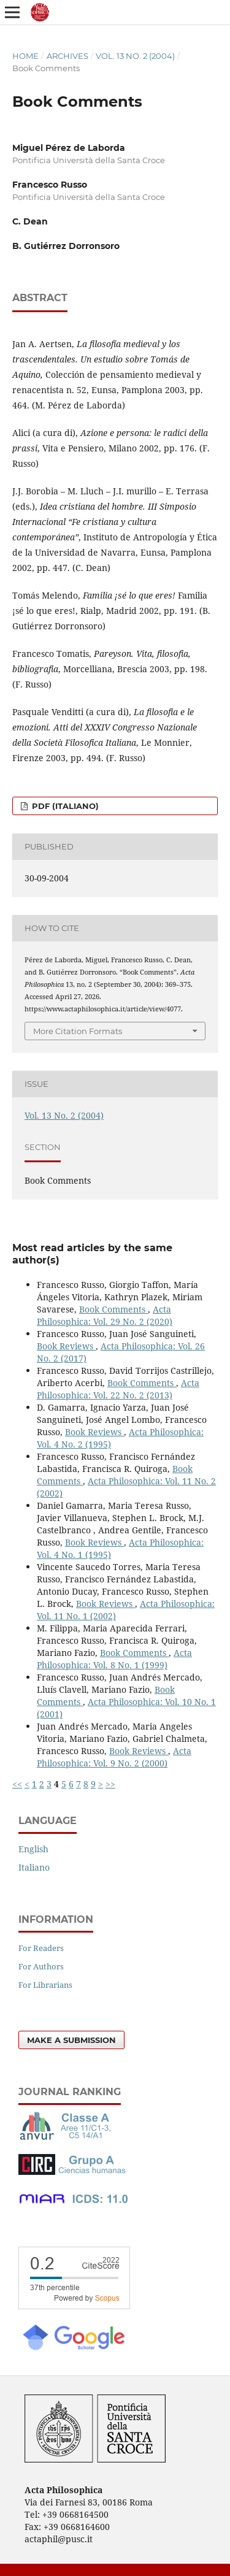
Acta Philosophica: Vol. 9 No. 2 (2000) (114, 1757)
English (33, 1849)
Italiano (34, 1867)
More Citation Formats (77, 1031)
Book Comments (113, 1309)
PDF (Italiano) (64, 806)
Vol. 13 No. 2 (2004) (135, 56)
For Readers (41, 1947)
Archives (67, 56)
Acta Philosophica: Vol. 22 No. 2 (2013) (118, 1389)
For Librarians (45, 1984)
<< (17, 1784)
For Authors (41, 1966)
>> (110, 1784)
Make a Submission (71, 2040)
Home (25, 56)
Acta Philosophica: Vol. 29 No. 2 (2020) (104, 1315)
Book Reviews (66, 1346)
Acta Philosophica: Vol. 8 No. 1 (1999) (114, 1659)
